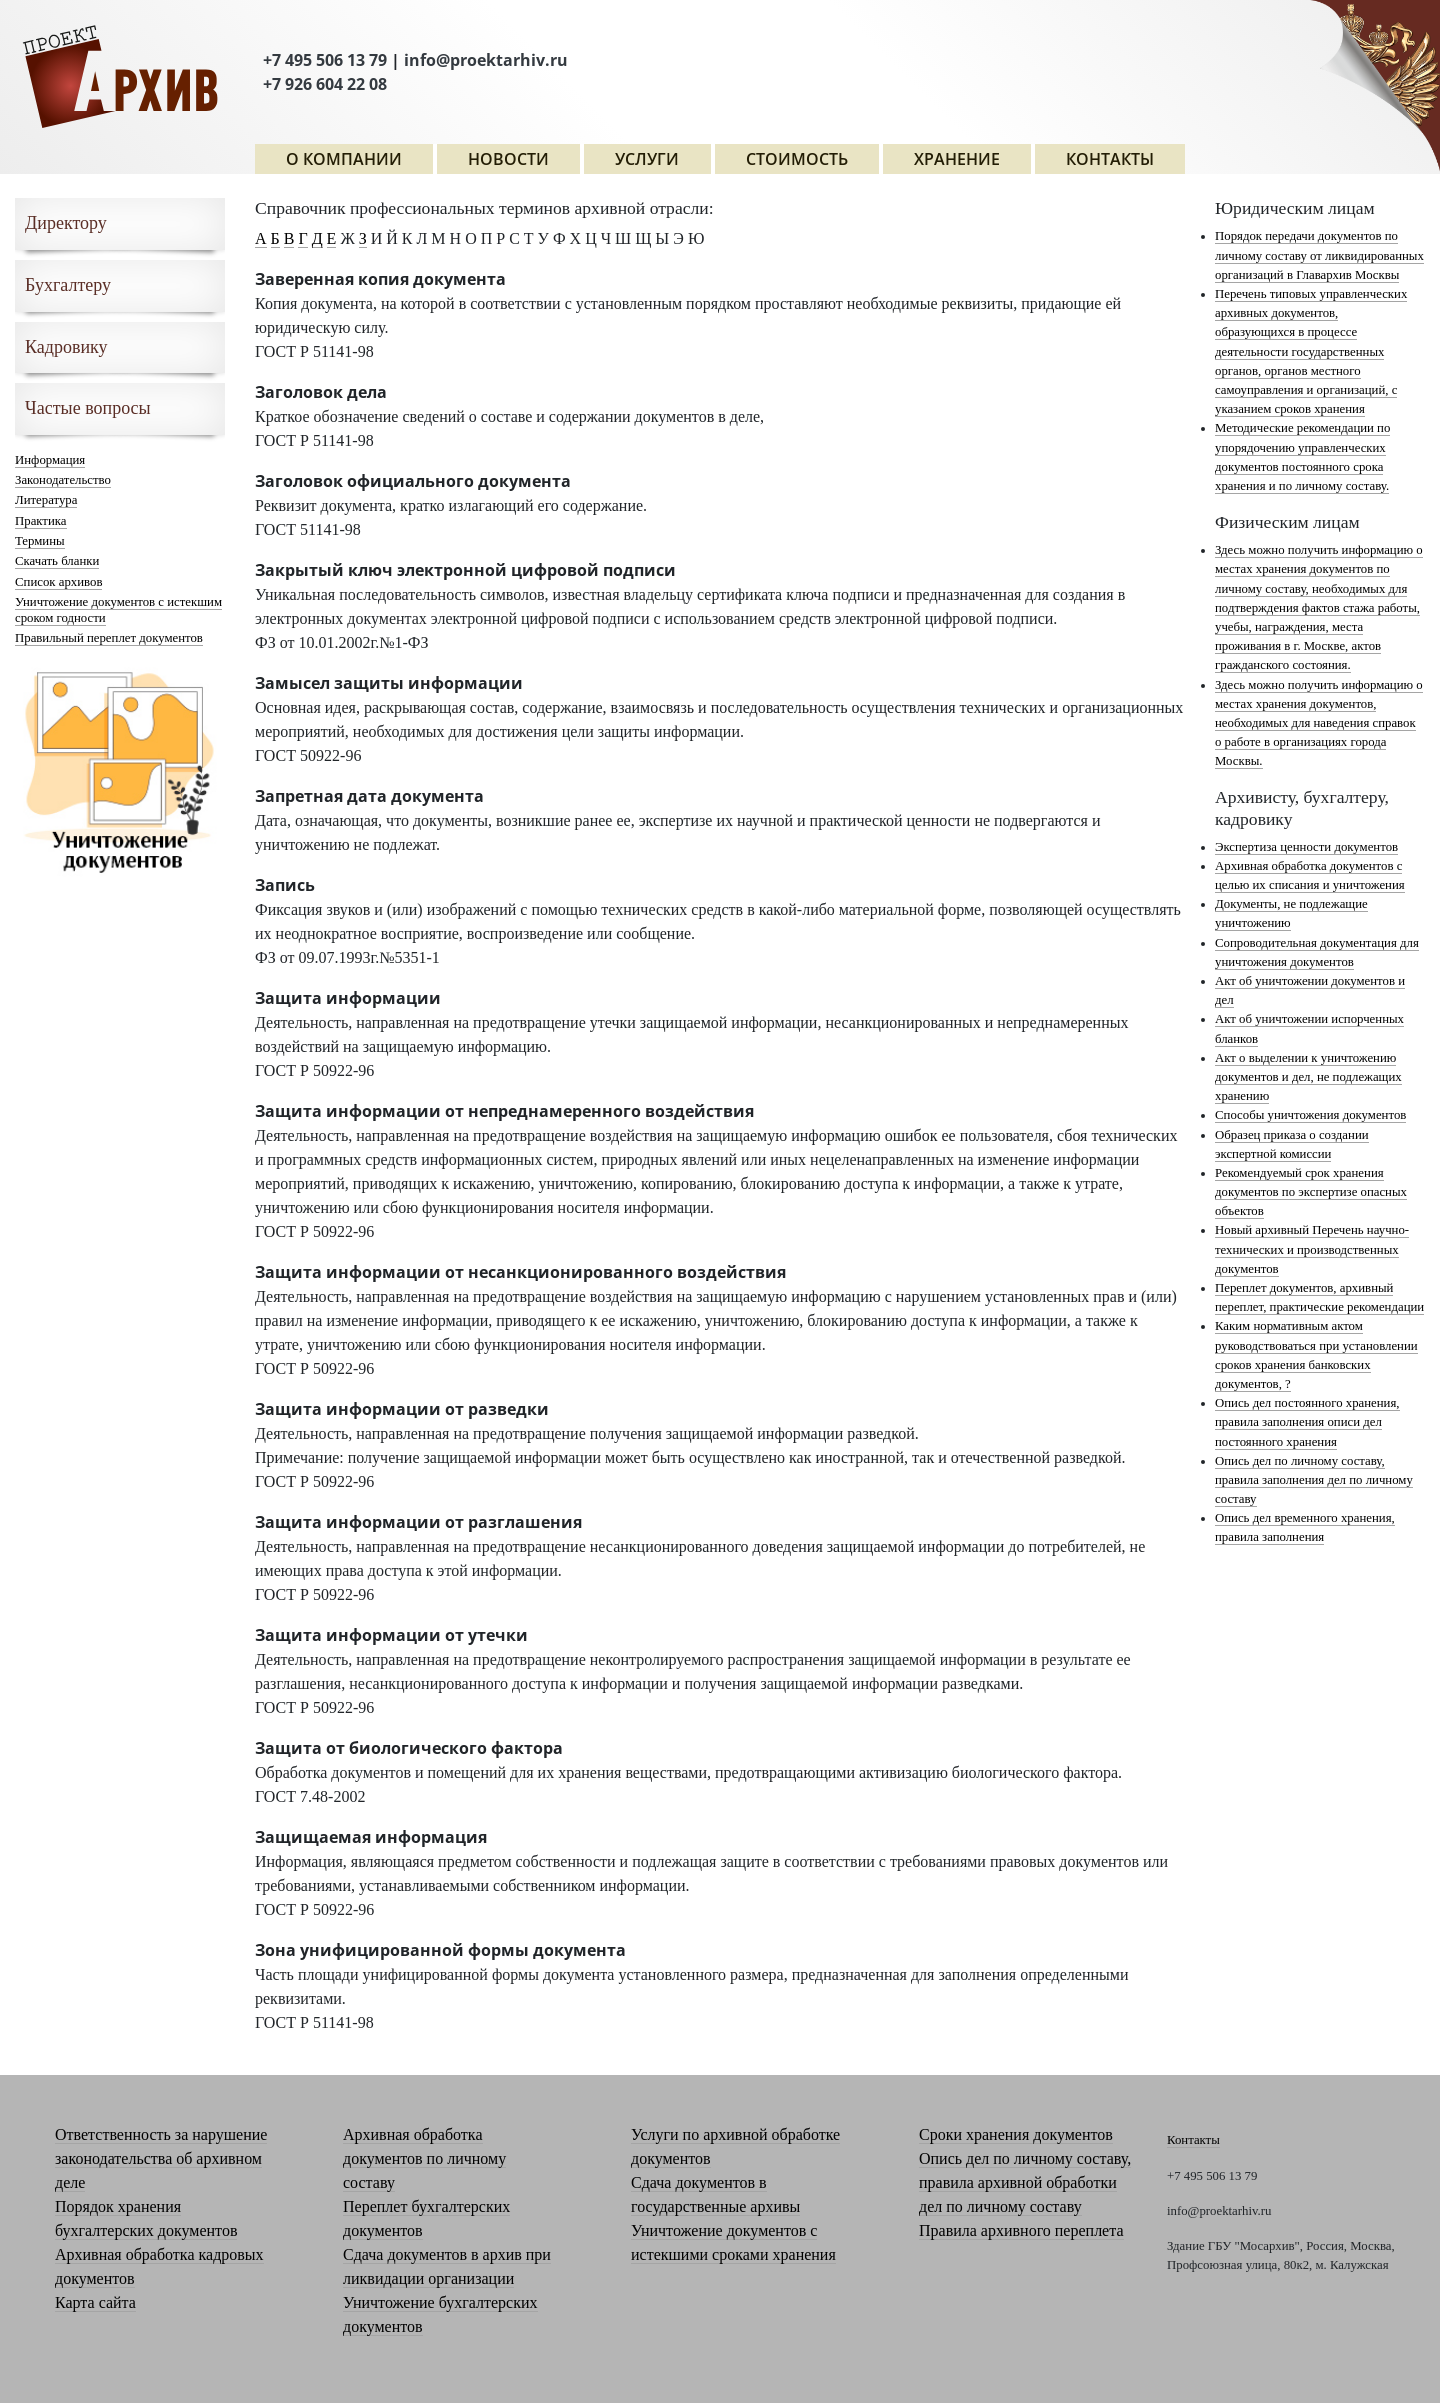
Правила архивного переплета (1021, 2230)
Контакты (1110, 159)
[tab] (120, 224)
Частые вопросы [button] (88, 408)
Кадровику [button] (66, 347)
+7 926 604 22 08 (325, 84)
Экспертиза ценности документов (1306, 847)
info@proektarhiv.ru (486, 60)
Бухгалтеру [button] (68, 285)
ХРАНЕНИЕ (957, 159)
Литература (46, 500)
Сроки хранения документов (1016, 2134)
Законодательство (63, 480)
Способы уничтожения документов (1310, 1115)
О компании (344, 159)
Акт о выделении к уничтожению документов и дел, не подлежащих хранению (1308, 1077)
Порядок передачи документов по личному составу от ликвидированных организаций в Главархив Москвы (1319, 255)
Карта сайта (95, 2302)
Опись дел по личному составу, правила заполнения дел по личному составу (1314, 1480)
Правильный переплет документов (109, 638)
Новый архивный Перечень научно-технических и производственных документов (1312, 1249)
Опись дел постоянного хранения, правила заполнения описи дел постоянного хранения (1307, 1422)
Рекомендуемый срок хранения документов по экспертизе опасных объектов (1311, 1192)
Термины (40, 541)
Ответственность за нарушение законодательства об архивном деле (161, 2158)
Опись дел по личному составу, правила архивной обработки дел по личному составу (1025, 2182)
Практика (41, 521)
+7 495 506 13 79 (325, 60)
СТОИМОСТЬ (797, 159)
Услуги (647, 159)
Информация (50, 460)
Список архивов (58, 582)
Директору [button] (66, 223)
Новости (508, 159)
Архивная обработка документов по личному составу (424, 2158)
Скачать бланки (57, 561)
